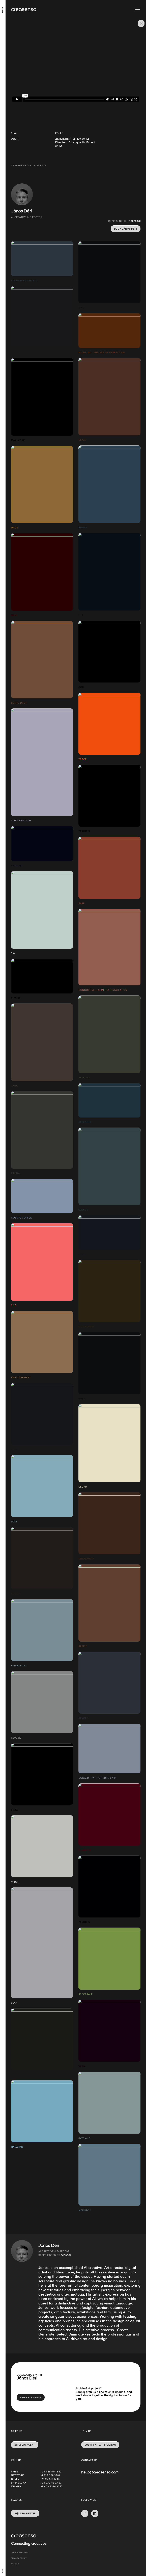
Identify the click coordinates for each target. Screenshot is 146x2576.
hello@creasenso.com (100, 2473)
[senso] (3, 9)
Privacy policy (19, 2558)
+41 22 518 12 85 (50, 2479)
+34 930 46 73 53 (51, 2483)
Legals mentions (19, 2552)
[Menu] (137, 9)
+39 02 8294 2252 (52, 2486)
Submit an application (100, 2444)
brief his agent (30, 2397)
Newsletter (28, 2513)
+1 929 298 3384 (51, 2475)
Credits (15, 2564)
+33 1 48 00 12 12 (51, 2471)
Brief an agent (24, 2444)
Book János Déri (125, 228)
